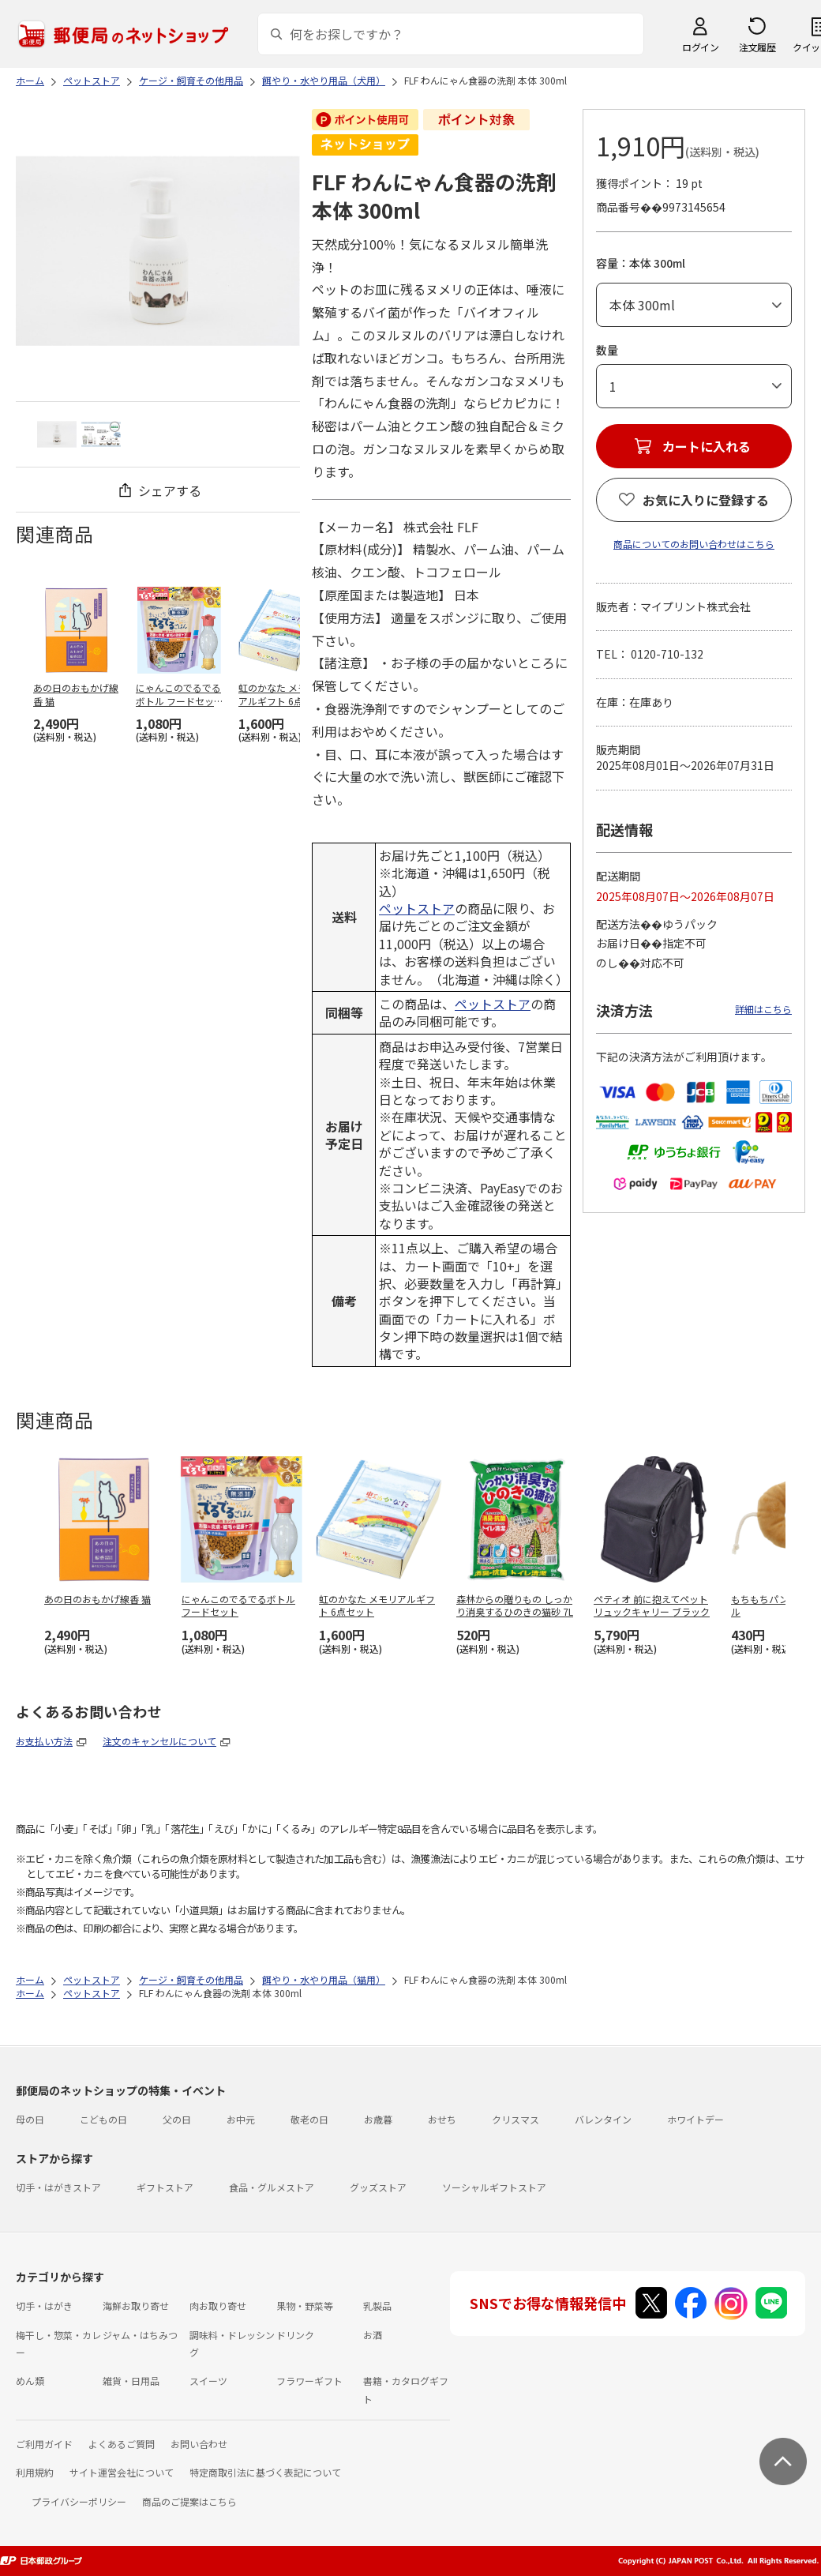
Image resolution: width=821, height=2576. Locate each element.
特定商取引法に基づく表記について (265, 2472)
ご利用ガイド (44, 2443)
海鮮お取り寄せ (136, 2305)
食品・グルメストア (271, 2187)
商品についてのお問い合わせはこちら (693, 543)
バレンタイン (603, 2119)
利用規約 (35, 2472)
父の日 (177, 2119)
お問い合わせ (199, 2443)
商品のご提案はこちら (189, 2501)
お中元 (241, 2119)
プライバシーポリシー (79, 2501)
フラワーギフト (309, 2380)
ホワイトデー (695, 2119)
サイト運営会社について (121, 2472)
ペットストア (417, 908)
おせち (442, 2119)
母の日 (30, 2119)
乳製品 (377, 2305)
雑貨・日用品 (131, 2380)
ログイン (700, 47)
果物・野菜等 (304, 2305)
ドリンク (295, 2334)
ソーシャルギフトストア (494, 2187)
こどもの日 (103, 2119)
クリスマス (515, 2119)
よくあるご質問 (121, 2443)
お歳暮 (378, 2119)
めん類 (30, 2380)
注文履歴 (757, 47)
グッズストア (378, 2187)
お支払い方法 (44, 1741)
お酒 (372, 2334)
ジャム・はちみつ (140, 2334)
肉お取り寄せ (217, 2305)
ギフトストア (165, 2187)
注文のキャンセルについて (159, 1741)
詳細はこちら (763, 1009)
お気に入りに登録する (706, 499)
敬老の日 (309, 2119)
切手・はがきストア (58, 2187)
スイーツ (208, 2380)
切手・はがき (44, 2305)
